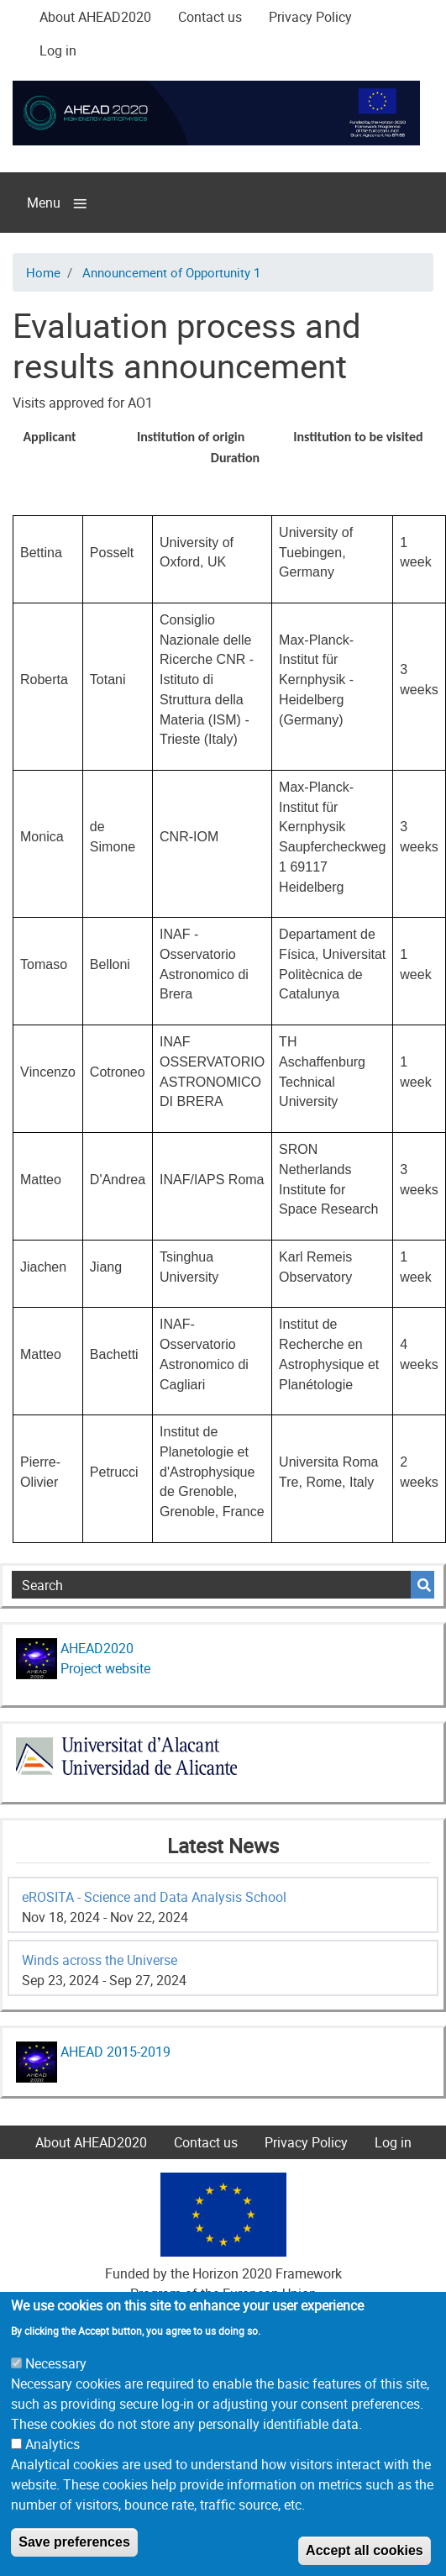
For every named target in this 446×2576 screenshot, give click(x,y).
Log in (57, 50)
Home (43, 272)
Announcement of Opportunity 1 (171, 272)
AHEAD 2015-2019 (114, 2051)
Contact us (210, 17)
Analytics (52, 2477)
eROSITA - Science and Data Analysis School (154, 1897)
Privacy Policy (310, 17)
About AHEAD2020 (95, 17)
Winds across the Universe (99, 1960)
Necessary (56, 2396)
